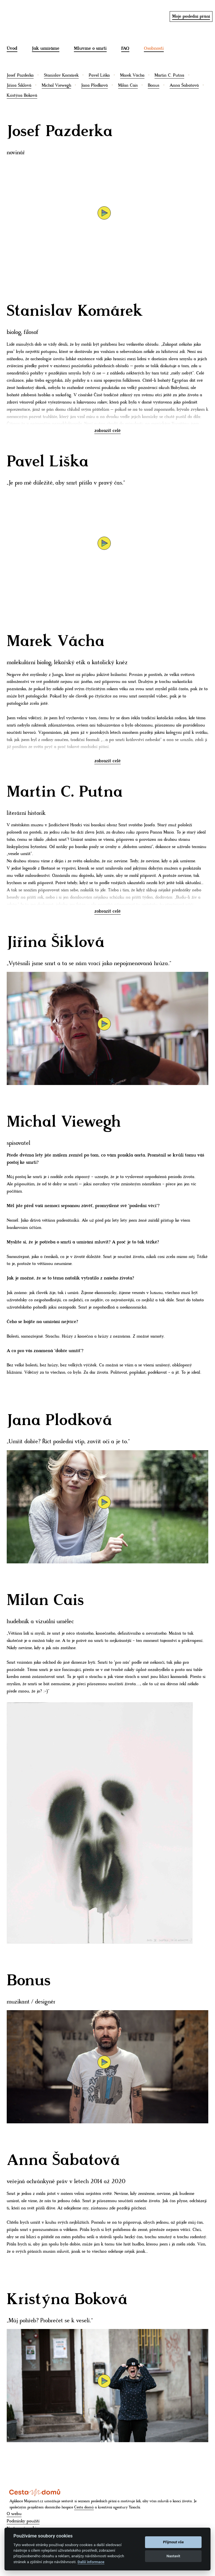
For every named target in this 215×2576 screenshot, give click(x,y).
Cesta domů (84, 2507)
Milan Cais (128, 85)
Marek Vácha (132, 75)
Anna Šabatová (184, 85)
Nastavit (173, 2556)
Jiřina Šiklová (19, 85)
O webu (14, 2514)
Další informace (91, 2562)
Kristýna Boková (22, 95)
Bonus (153, 85)
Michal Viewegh (56, 85)
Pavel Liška (99, 75)
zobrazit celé (107, 431)
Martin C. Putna (169, 75)
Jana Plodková (94, 85)
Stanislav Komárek (61, 75)
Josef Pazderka (20, 75)
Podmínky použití (23, 2521)
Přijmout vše (173, 2542)
